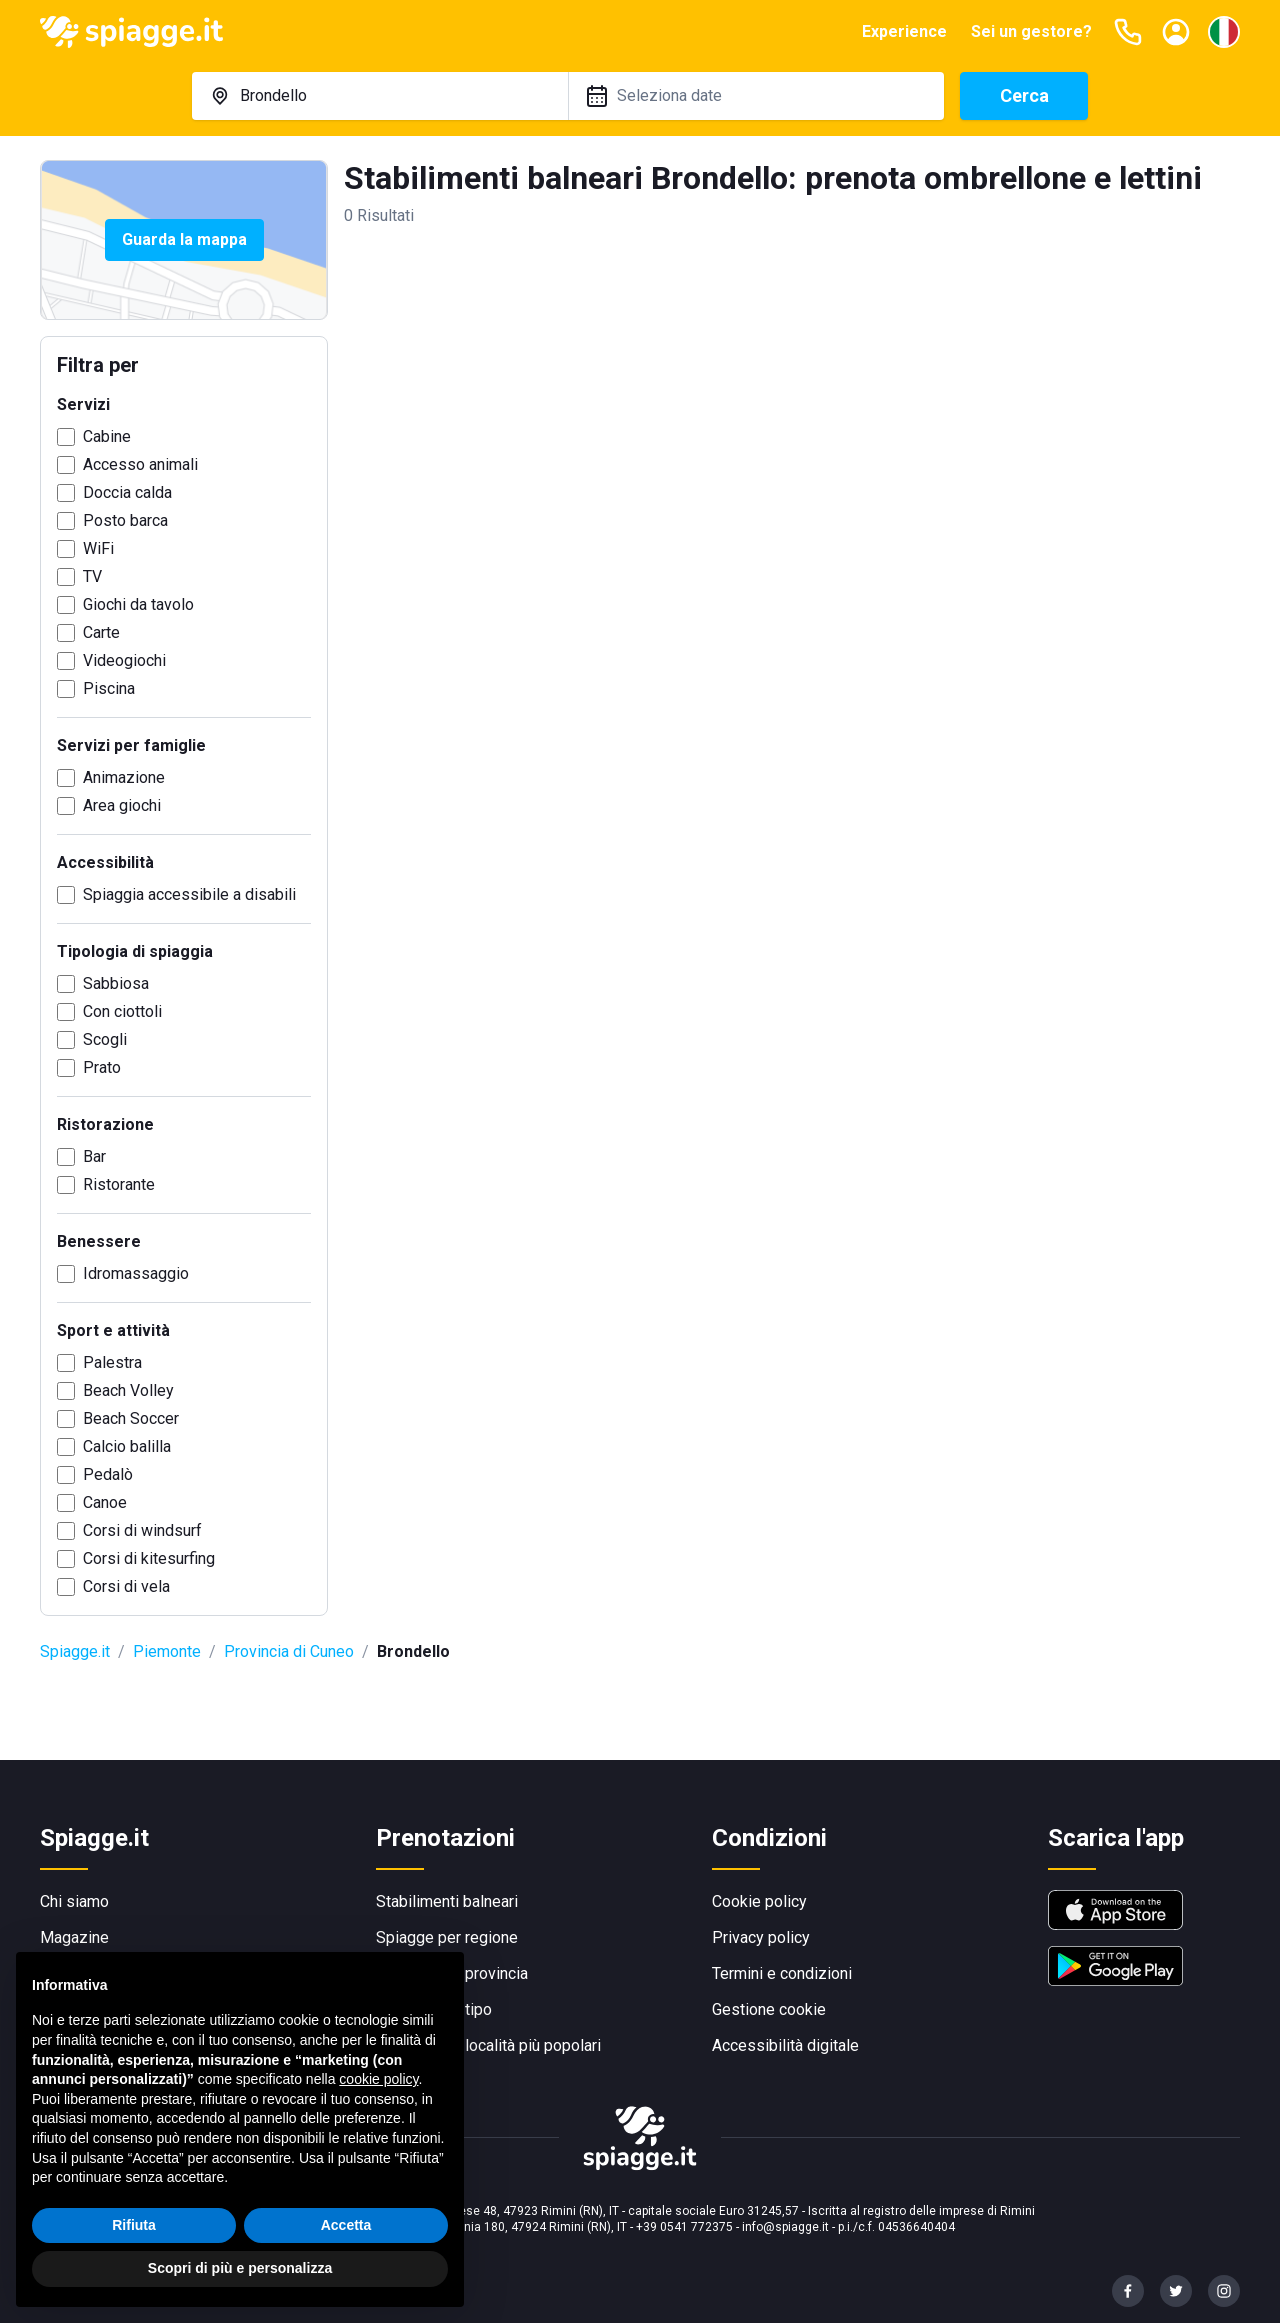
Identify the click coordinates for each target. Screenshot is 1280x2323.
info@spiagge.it (785, 2227)
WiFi (98, 548)
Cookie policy (759, 1901)
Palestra (112, 1362)
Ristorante (119, 1184)
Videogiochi (124, 660)
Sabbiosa (116, 983)
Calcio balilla (127, 1446)
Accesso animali (140, 464)
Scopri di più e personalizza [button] (240, 2268)
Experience (904, 31)
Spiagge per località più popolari (488, 2045)
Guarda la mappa (184, 239)
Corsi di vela (126, 1586)
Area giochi (122, 805)
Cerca (1024, 95)
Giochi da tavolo (138, 604)
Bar (94, 1156)
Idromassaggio (136, 1273)
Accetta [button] (346, 2225)
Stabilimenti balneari (447, 1901)
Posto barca (125, 520)
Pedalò (108, 1474)
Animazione (124, 777)
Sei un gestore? (1031, 31)
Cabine (107, 436)
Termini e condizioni (782, 1973)
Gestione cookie (769, 2009)
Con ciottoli (122, 1011)
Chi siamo (74, 1901)
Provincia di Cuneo (289, 1651)
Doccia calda (127, 492)
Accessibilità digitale (785, 2045)
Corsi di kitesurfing (149, 1558)
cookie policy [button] (378, 2079)
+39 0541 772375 (684, 2227)
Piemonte (167, 1651)
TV (92, 576)
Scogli (105, 1039)
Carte (101, 632)
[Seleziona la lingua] (1224, 32)
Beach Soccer (131, 1418)
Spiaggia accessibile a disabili (189, 894)
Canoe (105, 1502)
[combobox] (380, 96)
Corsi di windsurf (142, 1530)
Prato (102, 1067)
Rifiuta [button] (134, 2225)
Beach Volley (128, 1390)
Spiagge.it (75, 1651)
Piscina (109, 688)
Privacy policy (761, 1937)
